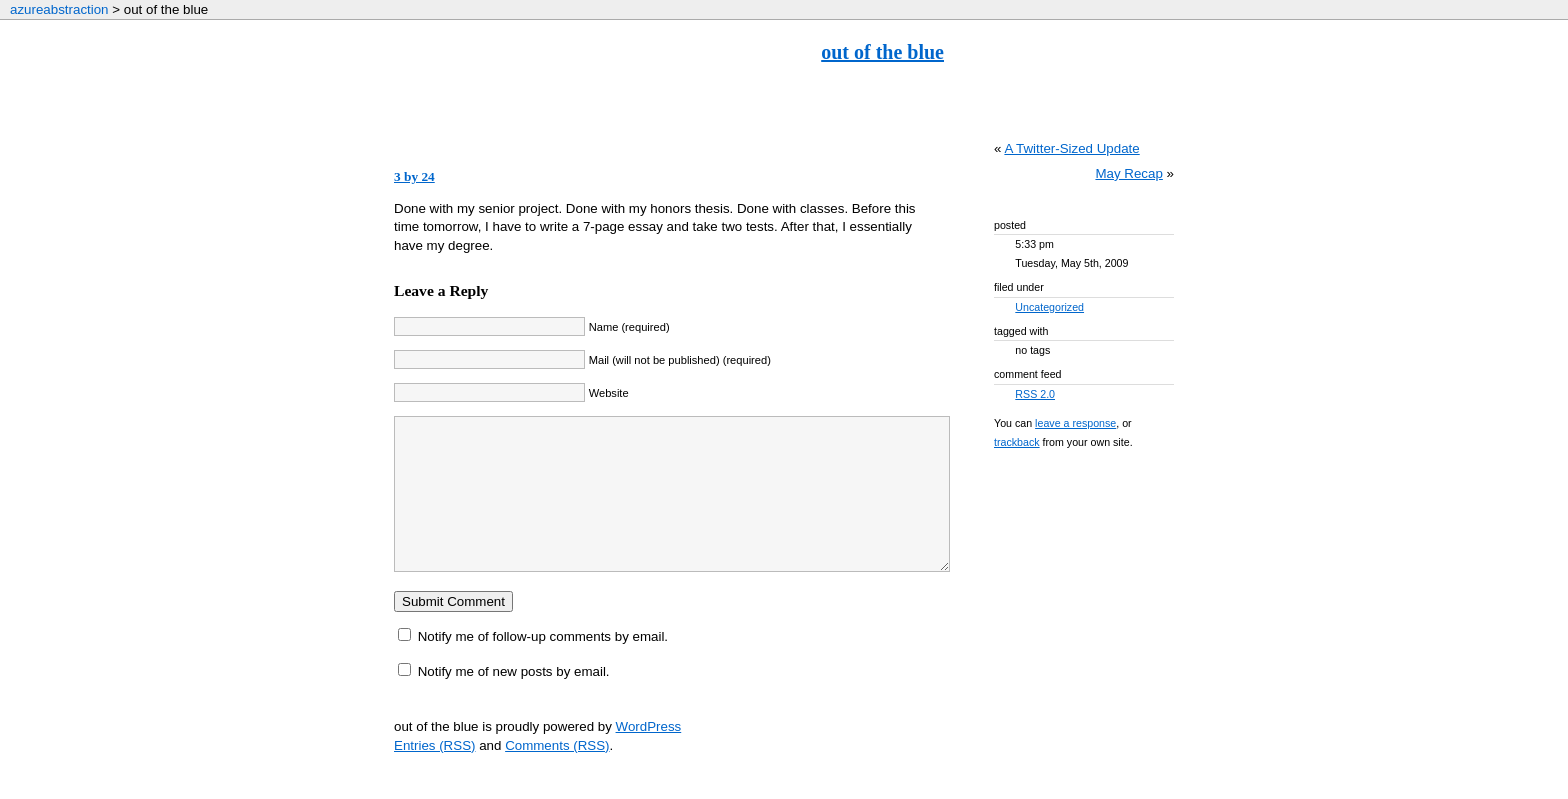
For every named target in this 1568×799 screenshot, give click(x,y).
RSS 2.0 (1035, 394)
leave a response (1075, 423)
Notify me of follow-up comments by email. (543, 666)
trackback (1017, 442)
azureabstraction (59, 9)
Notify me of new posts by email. (514, 701)
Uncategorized (1049, 307)
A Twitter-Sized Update (1071, 148)
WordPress (649, 756)
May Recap (1128, 173)
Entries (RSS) (434, 775)
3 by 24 (414, 176)
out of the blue (882, 52)
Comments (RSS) (557, 775)
